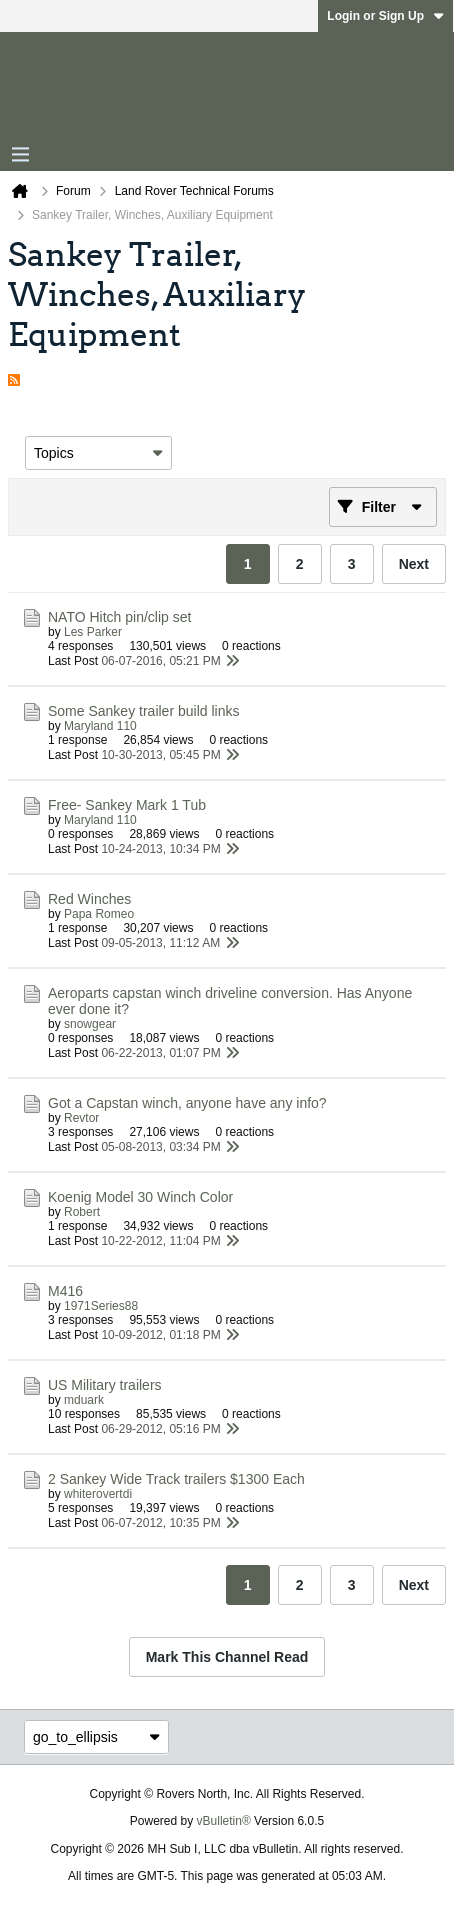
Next (414, 564)
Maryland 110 (100, 726)
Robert (82, 1212)
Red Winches (89, 899)
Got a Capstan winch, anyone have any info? (187, 1103)
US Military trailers (105, 1385)
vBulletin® (224, 1821)
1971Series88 (101, 1306)
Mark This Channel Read (227, 1657)
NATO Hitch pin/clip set (119, 617)
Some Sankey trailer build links (143, 711)
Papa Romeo (99, 914)
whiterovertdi (98, 1494)
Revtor (81, 1118)
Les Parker (93, 632)
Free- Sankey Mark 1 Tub (127, 805)
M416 (65, 1291)
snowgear (90, 1024)
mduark (84, 1400)
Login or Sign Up (385, 16)
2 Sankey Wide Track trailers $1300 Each (176, 1479)
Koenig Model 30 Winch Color (140, 1197)
